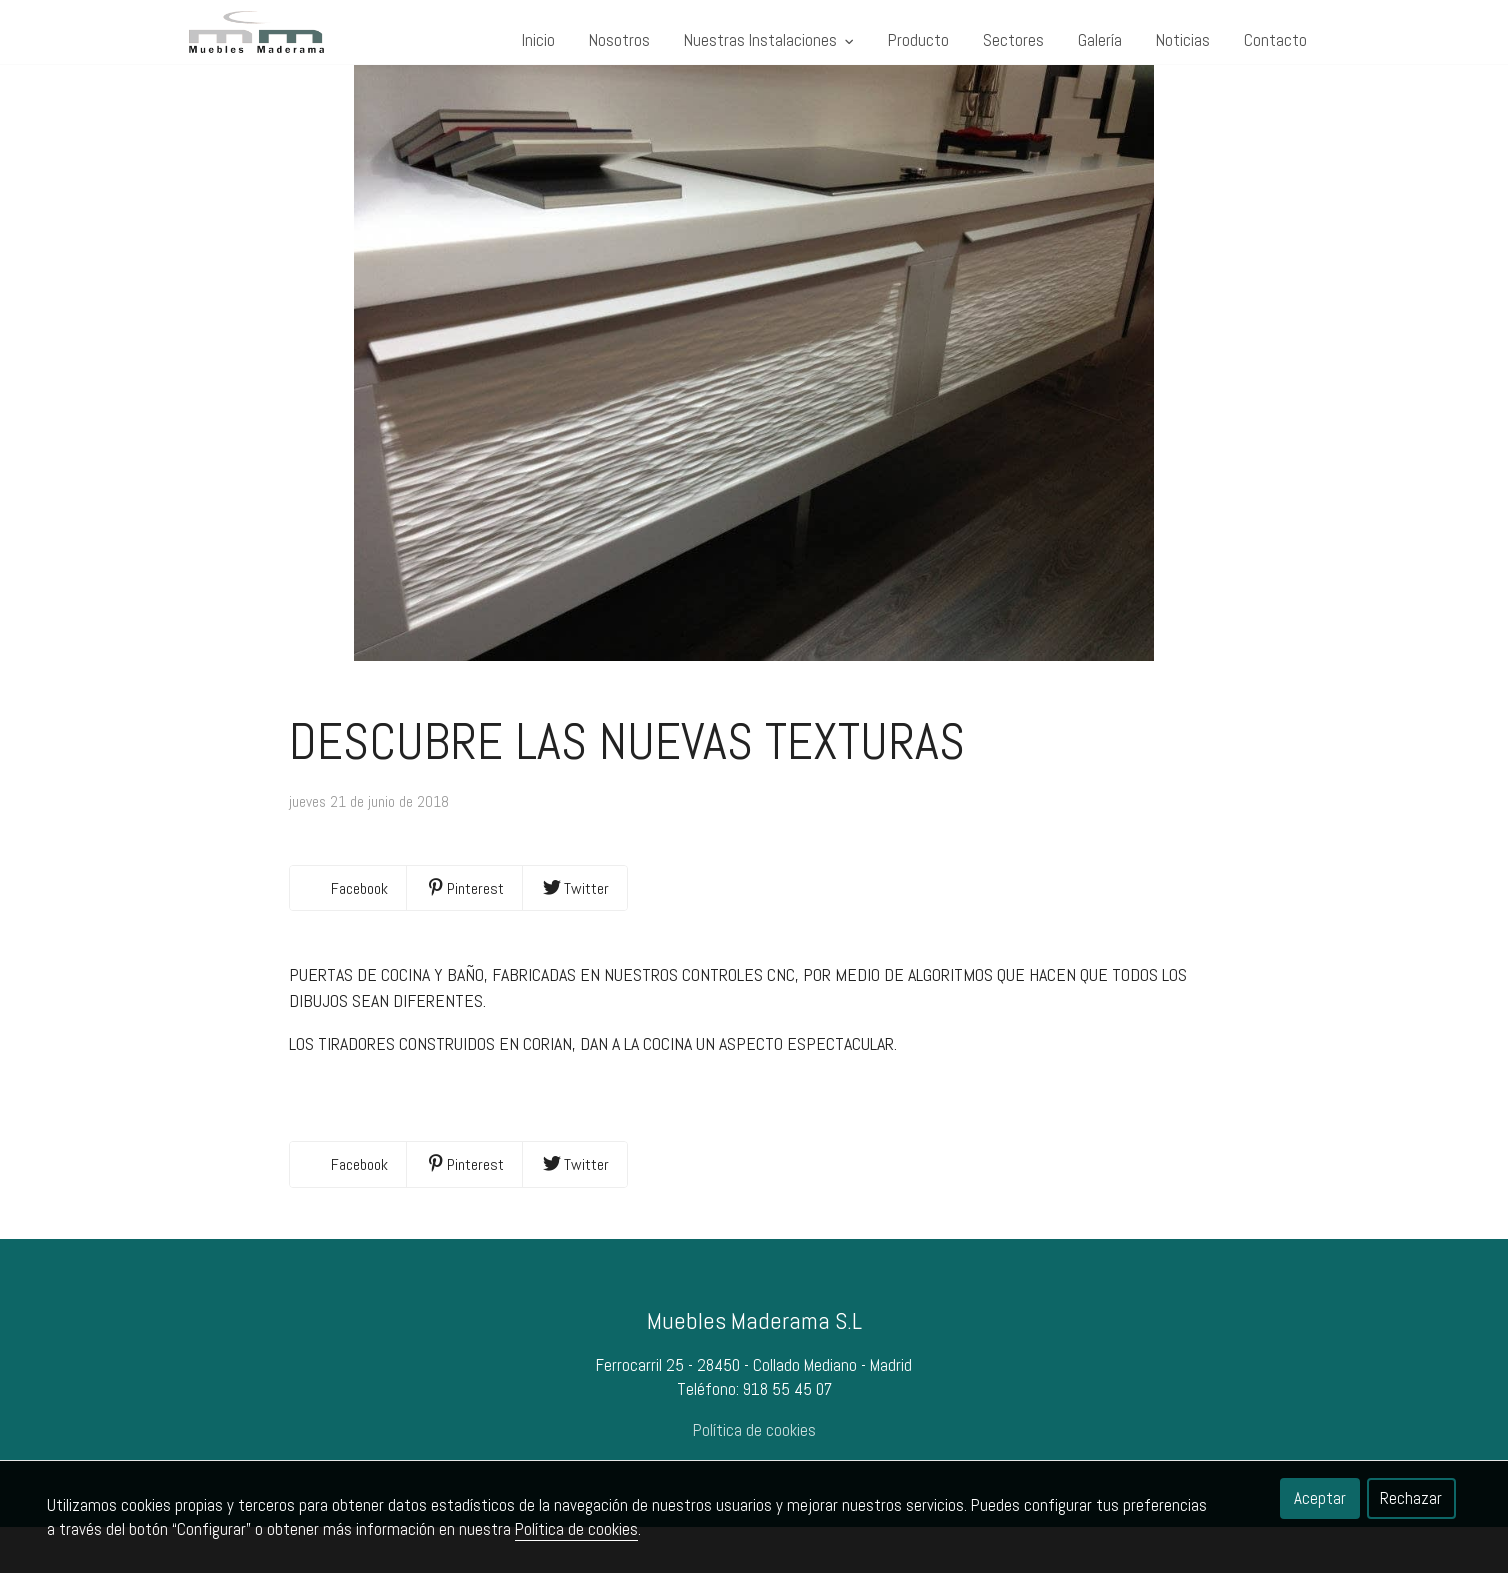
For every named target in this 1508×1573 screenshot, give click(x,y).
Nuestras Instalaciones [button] (769, 40)
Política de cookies (576, 1529)
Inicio (538, 40)
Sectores (1013, 40)
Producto (918, 40)
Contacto (1275, 40)
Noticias (1183, 40)
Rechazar (1411, 1498)
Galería (1100, 40)
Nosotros (619, 40)
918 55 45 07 (787, 1435)
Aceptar (1320, 1498)
